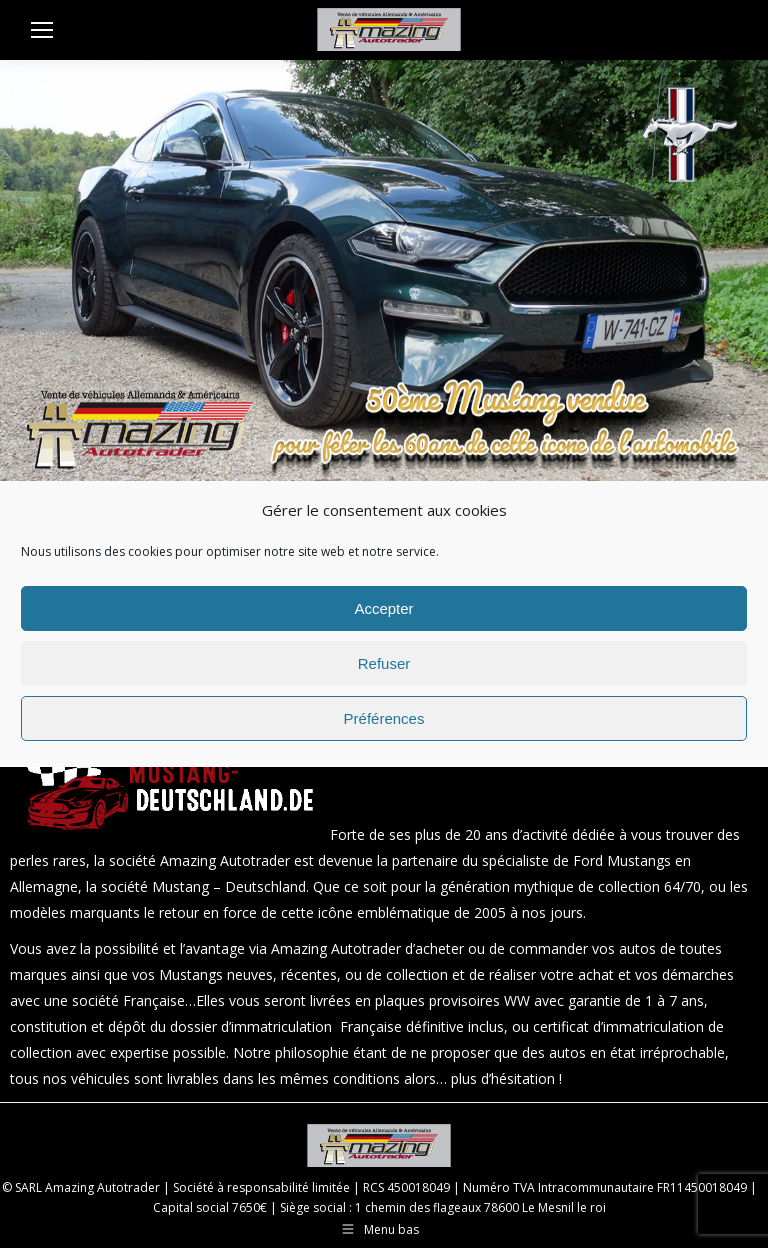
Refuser (384, 663)
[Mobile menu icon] (42, 30)
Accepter (383, 608)
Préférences (384, 718)
